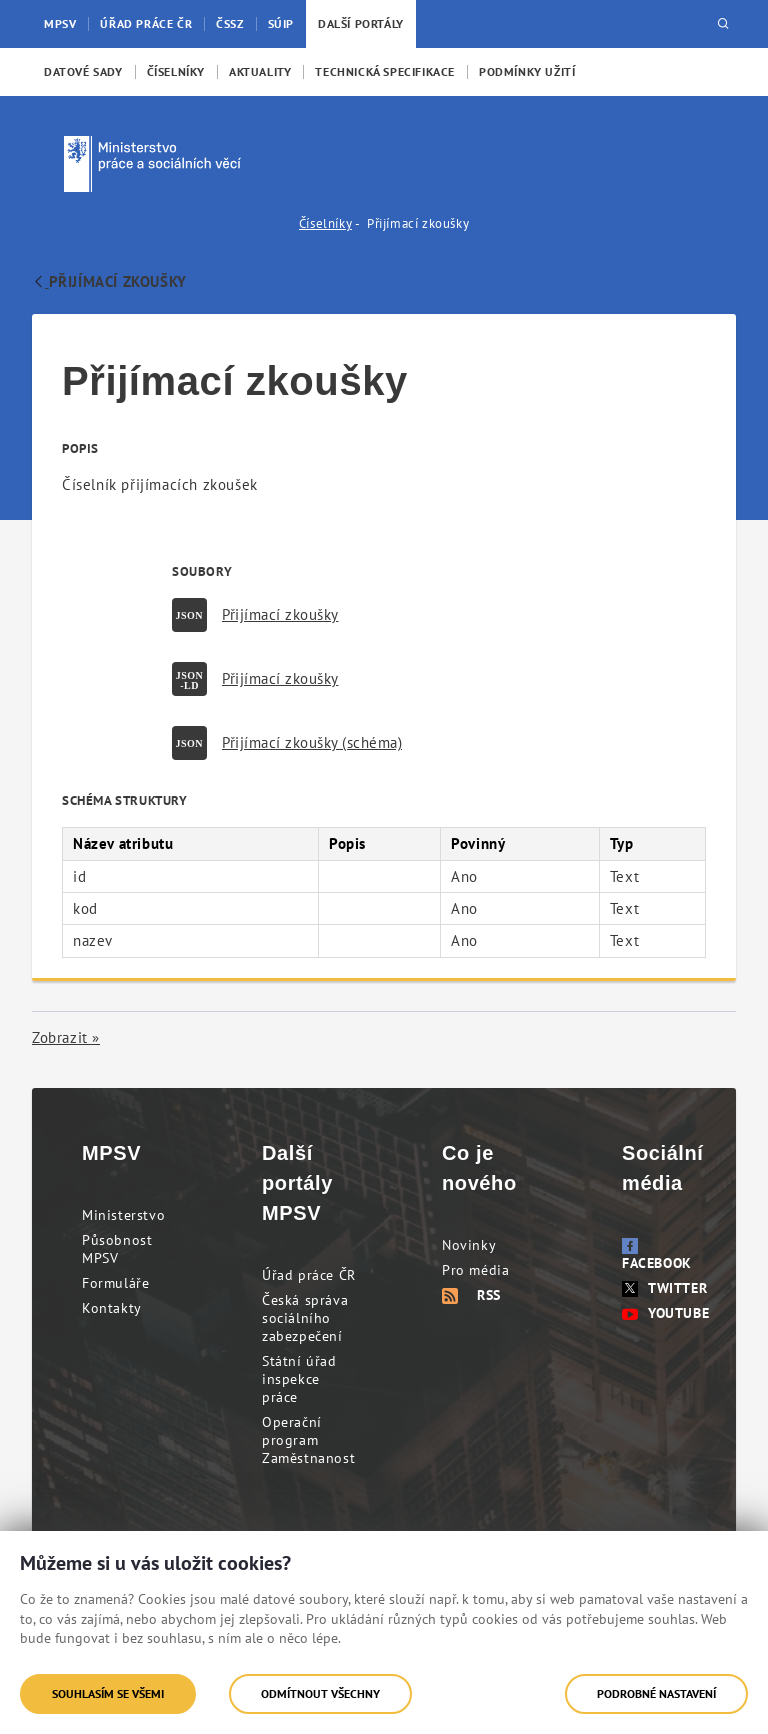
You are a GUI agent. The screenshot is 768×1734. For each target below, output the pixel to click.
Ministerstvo (123, 1215)
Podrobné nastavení (656, 1693)
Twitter (664, 1288)
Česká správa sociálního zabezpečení (305, 1318)
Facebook (657, 1255)
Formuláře (115, 1283)
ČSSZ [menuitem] (229, 23)
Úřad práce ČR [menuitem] (146, 23)
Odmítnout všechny (320, 1693)
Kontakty (112, 1308)
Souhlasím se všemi (108, 1693)
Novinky (469, 1245)
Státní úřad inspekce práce (299, 1379)
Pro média (475, 1270)
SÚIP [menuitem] (281, 23)
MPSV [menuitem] (60, 23)
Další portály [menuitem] (361, 23)
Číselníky (325, 223)
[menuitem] (83, 72)
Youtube (665, 1313)
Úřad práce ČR (309, 1275)
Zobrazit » (66, 1037)
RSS (471, 1295)
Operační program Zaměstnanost (308, 1440)
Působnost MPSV (117, 1249)
